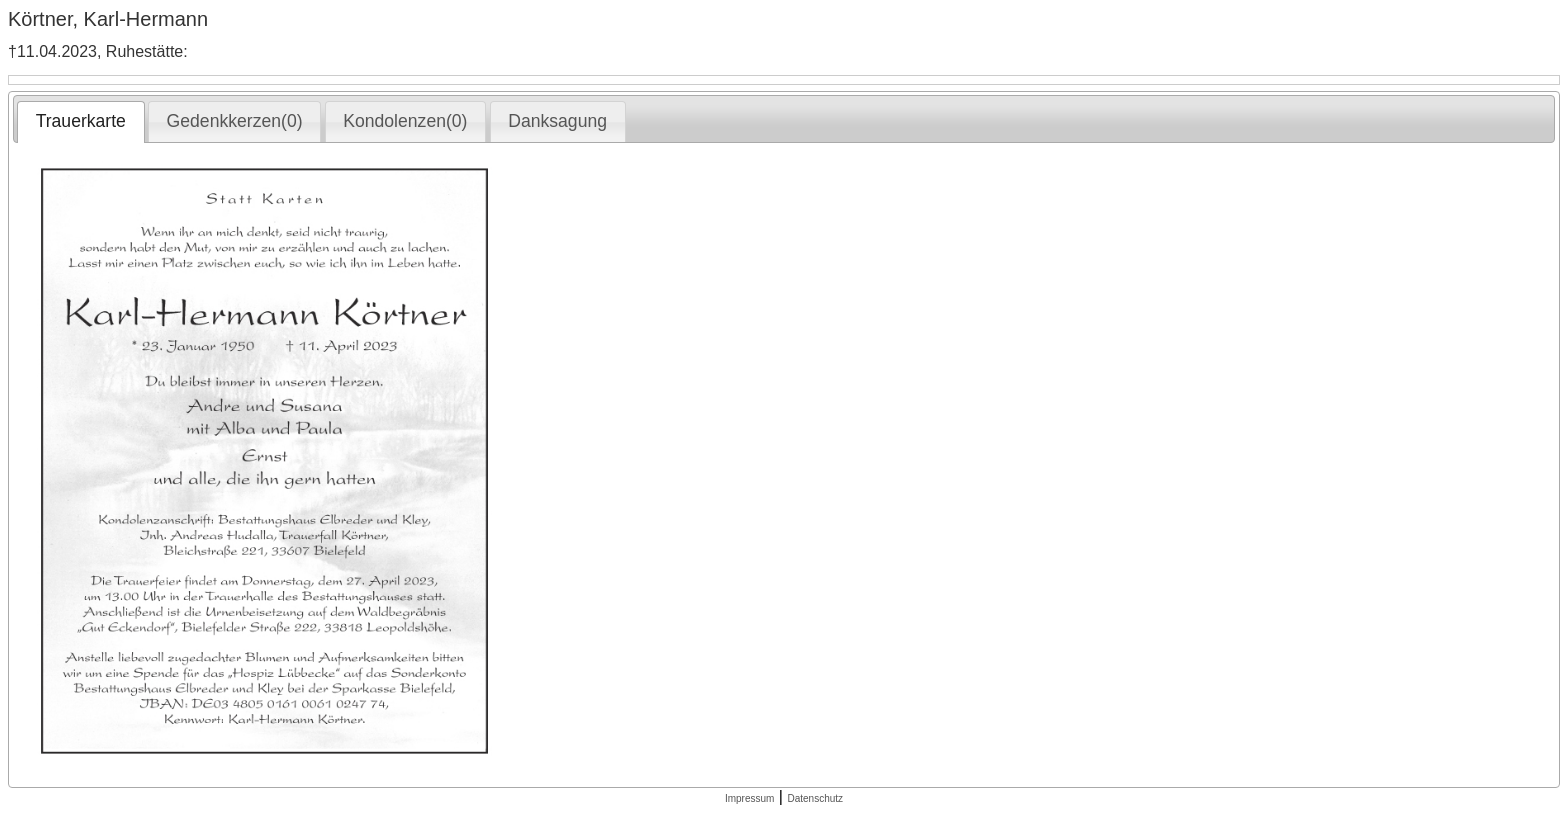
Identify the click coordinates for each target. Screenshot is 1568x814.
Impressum (749, 798)
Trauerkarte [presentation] (81, 121)
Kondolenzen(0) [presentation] (405, 121)
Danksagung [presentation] (557, 121)
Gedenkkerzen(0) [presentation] (235, 121)
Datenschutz (815, 798)
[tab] (80, 122)
